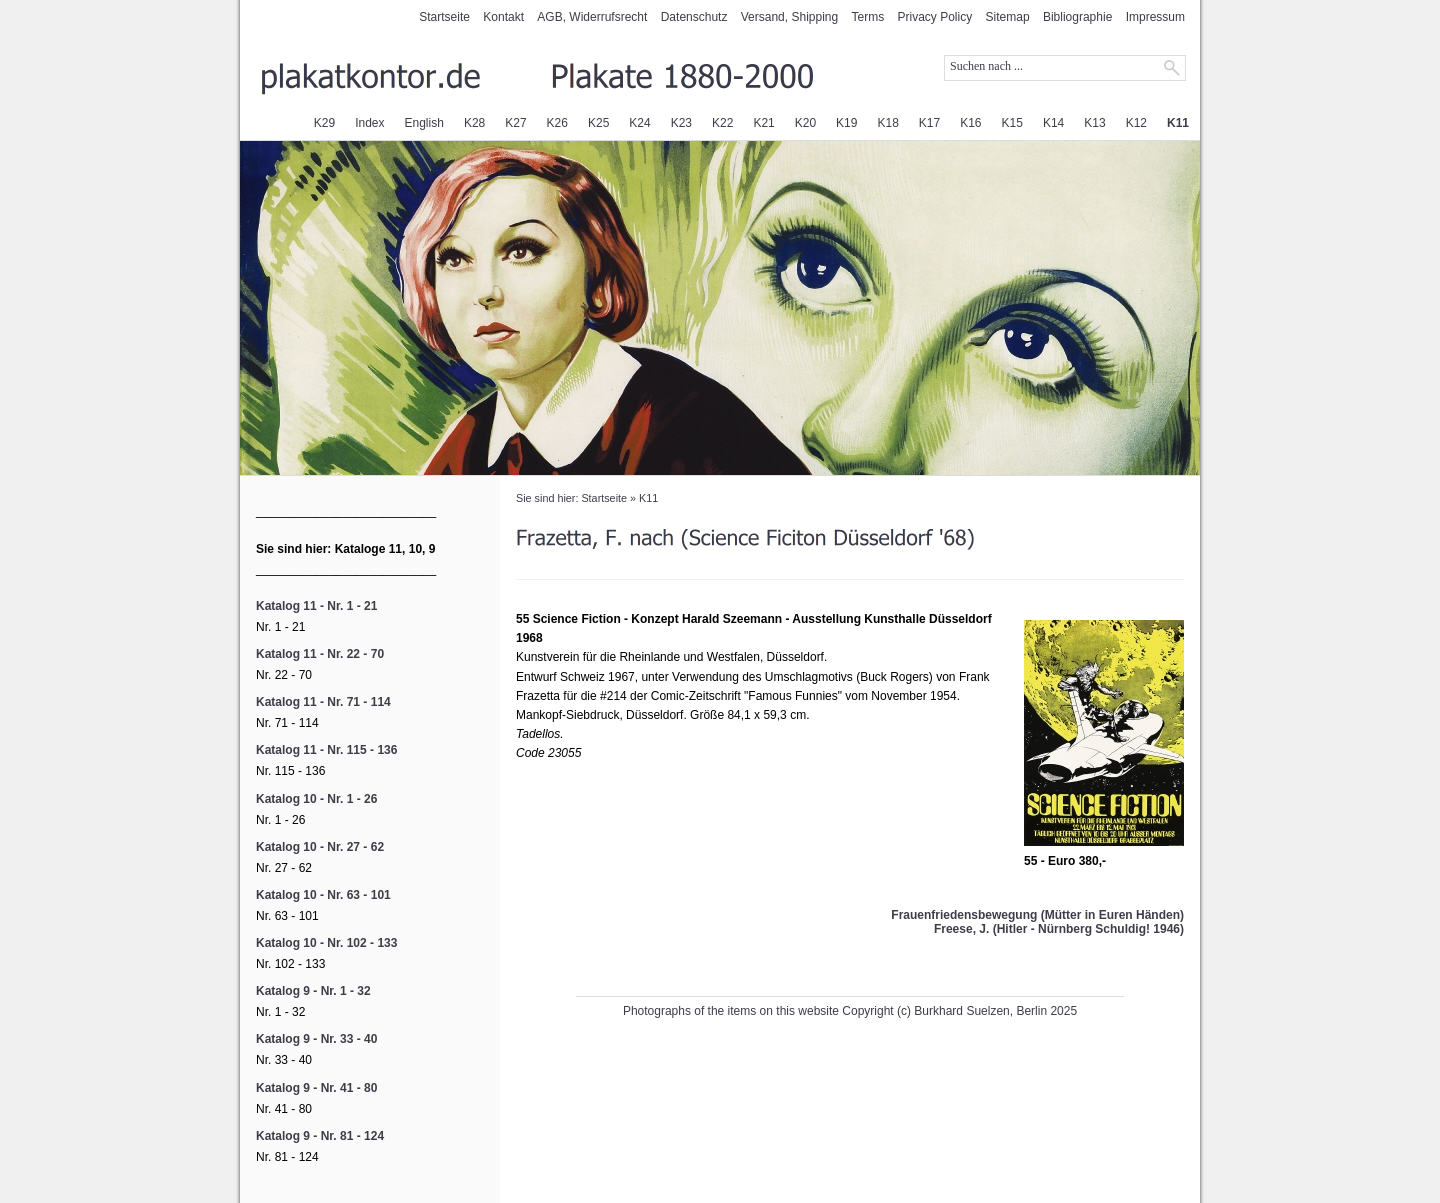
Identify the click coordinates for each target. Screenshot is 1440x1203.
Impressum (1155, 17)
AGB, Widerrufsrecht (592, 17)
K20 (805, 123)
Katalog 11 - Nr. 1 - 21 (316, 606)
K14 (1053, 123)
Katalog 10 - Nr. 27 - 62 (320, 847)
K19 (846, 123)
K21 (763, 123)
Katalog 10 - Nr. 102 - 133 (326, 943)
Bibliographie (1077, 17)
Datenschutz (694, 17)
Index (369, 123)
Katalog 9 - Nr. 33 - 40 (316, 1039)
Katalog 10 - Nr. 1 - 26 (316, 799)
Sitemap (1008, 17)
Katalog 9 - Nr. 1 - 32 (313, 991)
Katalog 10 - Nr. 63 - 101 (323, 895)
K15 (1012, 123)
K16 (970, 123)
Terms (868, 17)
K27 (515, 123)
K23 (681, 123)
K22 (722, 123)
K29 (324, 123)
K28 (474, 123)
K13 (1094, 123)
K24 (639, 123)
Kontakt (503, 17)
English (424, 123)
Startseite (444, 17)
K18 (887, 123)
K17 (929, 123)
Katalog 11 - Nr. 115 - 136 (326, 750)
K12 (1136, 123)
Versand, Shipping (789, 17)
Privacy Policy (935, 17)
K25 (598, 123)
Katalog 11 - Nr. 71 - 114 (323, 702)
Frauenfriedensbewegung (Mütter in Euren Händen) (1037, 915)
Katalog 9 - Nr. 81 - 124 (320, 1136)
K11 (1178, 123)
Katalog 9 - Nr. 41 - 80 (316, 1088)
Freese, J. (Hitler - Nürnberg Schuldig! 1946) (1059, 929)
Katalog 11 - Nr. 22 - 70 (320, 654)
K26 (557, 123)
